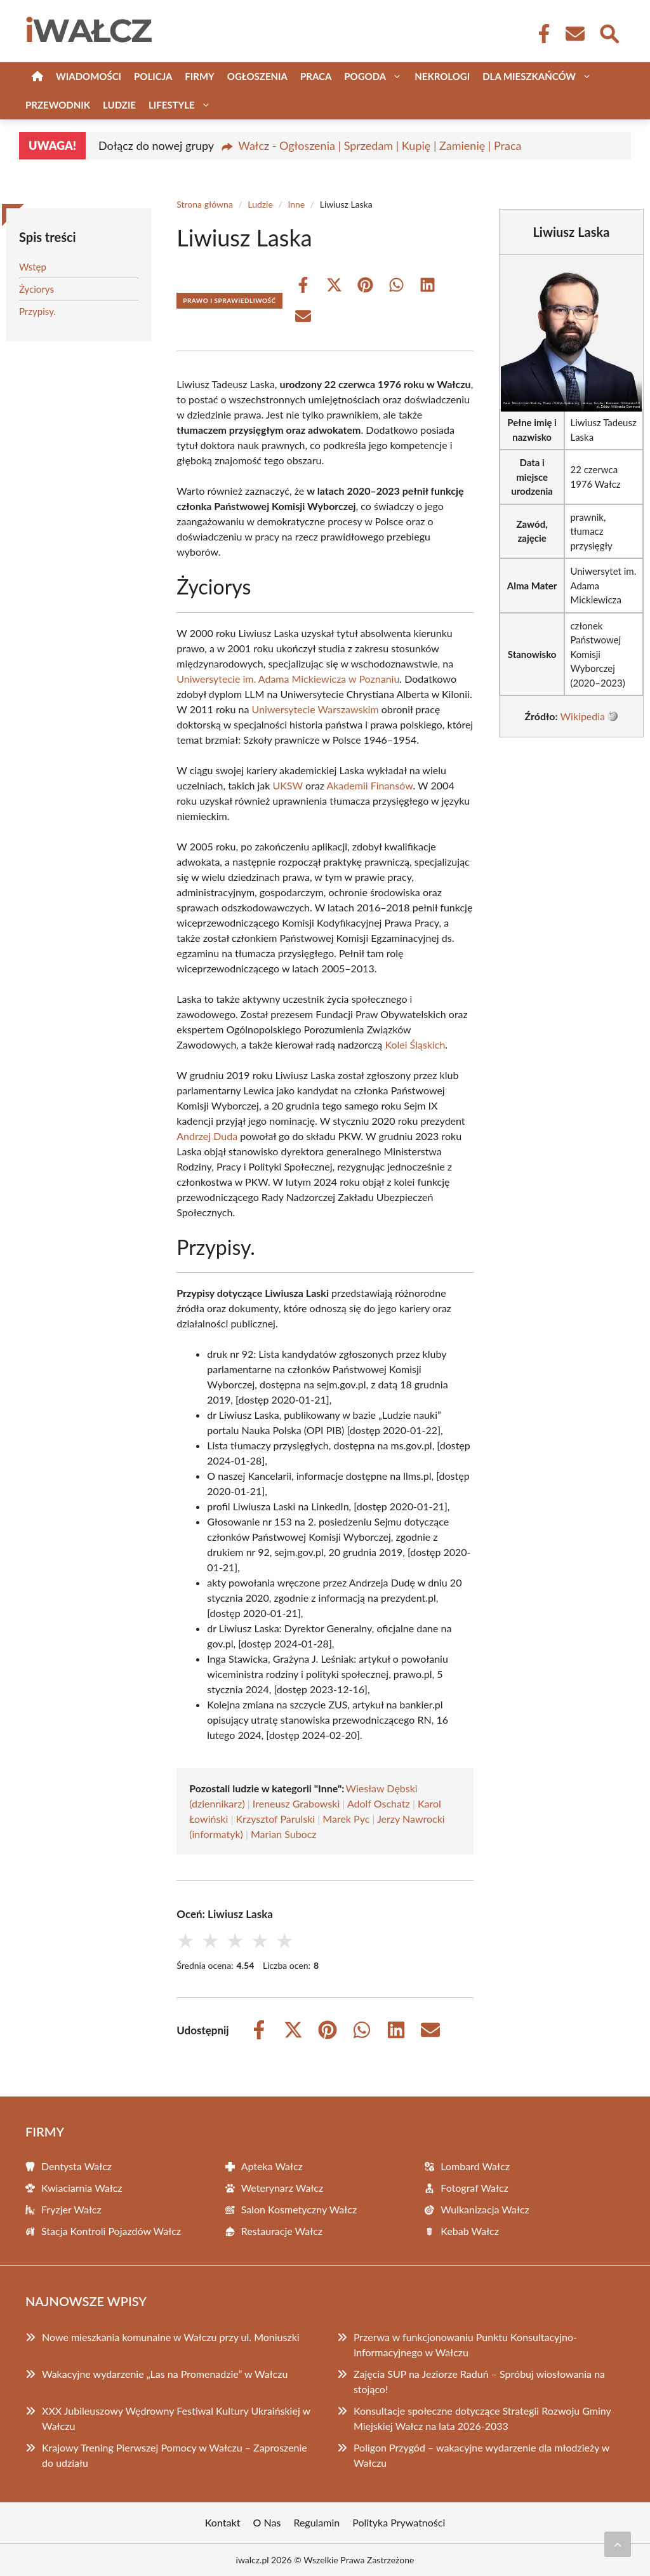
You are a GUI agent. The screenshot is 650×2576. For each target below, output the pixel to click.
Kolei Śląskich (415, 1044)
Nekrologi (442, 76)
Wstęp (32, 266)
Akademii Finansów (369, 785)
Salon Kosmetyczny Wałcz (299, 2209)
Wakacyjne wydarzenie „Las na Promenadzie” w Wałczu (165, 2374)
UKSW (287, 785)
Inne (296, 204)
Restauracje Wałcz (281, 2231)
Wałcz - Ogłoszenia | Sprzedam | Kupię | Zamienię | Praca (379, 145)
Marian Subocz (284, 1834)
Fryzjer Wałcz (71, 2209)
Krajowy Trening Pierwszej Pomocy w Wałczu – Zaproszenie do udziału (174, 2455)
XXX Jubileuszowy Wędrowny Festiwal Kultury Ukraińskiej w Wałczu (176, 2418)
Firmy (199, 76)
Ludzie (119, 105)
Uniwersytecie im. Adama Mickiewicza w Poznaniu (287, 679)
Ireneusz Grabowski (296, 1803)
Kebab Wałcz (470, 2231)
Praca (315, 76)
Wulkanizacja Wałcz (485, 2209)
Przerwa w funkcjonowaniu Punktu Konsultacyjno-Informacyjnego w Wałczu (465, 2344)
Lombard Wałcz (475, 2166)
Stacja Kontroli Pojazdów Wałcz (111, 2231)
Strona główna (204, 204)
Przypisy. (37, 311)
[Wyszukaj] (609, 32)
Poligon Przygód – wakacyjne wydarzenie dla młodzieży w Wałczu (481, 2455)
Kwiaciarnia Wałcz (82, 2188)
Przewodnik (57, 105)
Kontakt (223, 2522)
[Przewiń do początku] (617, 2544)
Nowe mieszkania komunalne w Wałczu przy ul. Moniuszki (171, 2337)
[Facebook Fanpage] (540, 34)
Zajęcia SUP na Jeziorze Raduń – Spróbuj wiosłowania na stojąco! (479, 2381)
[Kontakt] (574, 34)
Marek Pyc (345, 1819)
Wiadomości (88, 76)
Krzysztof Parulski (275, 1819)
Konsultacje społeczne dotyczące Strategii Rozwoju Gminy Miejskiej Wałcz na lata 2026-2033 (482, 2418)
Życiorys (36, 289)
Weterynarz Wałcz (282, 2188)
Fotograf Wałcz (474, 2188)
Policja (153, 76)
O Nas (267, 2522)
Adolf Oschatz (378, 1803)
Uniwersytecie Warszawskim (315, 709)
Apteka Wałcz (272, 2166)
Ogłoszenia (257, 76)
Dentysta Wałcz (76, 2166)
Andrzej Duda (206, 1136)
